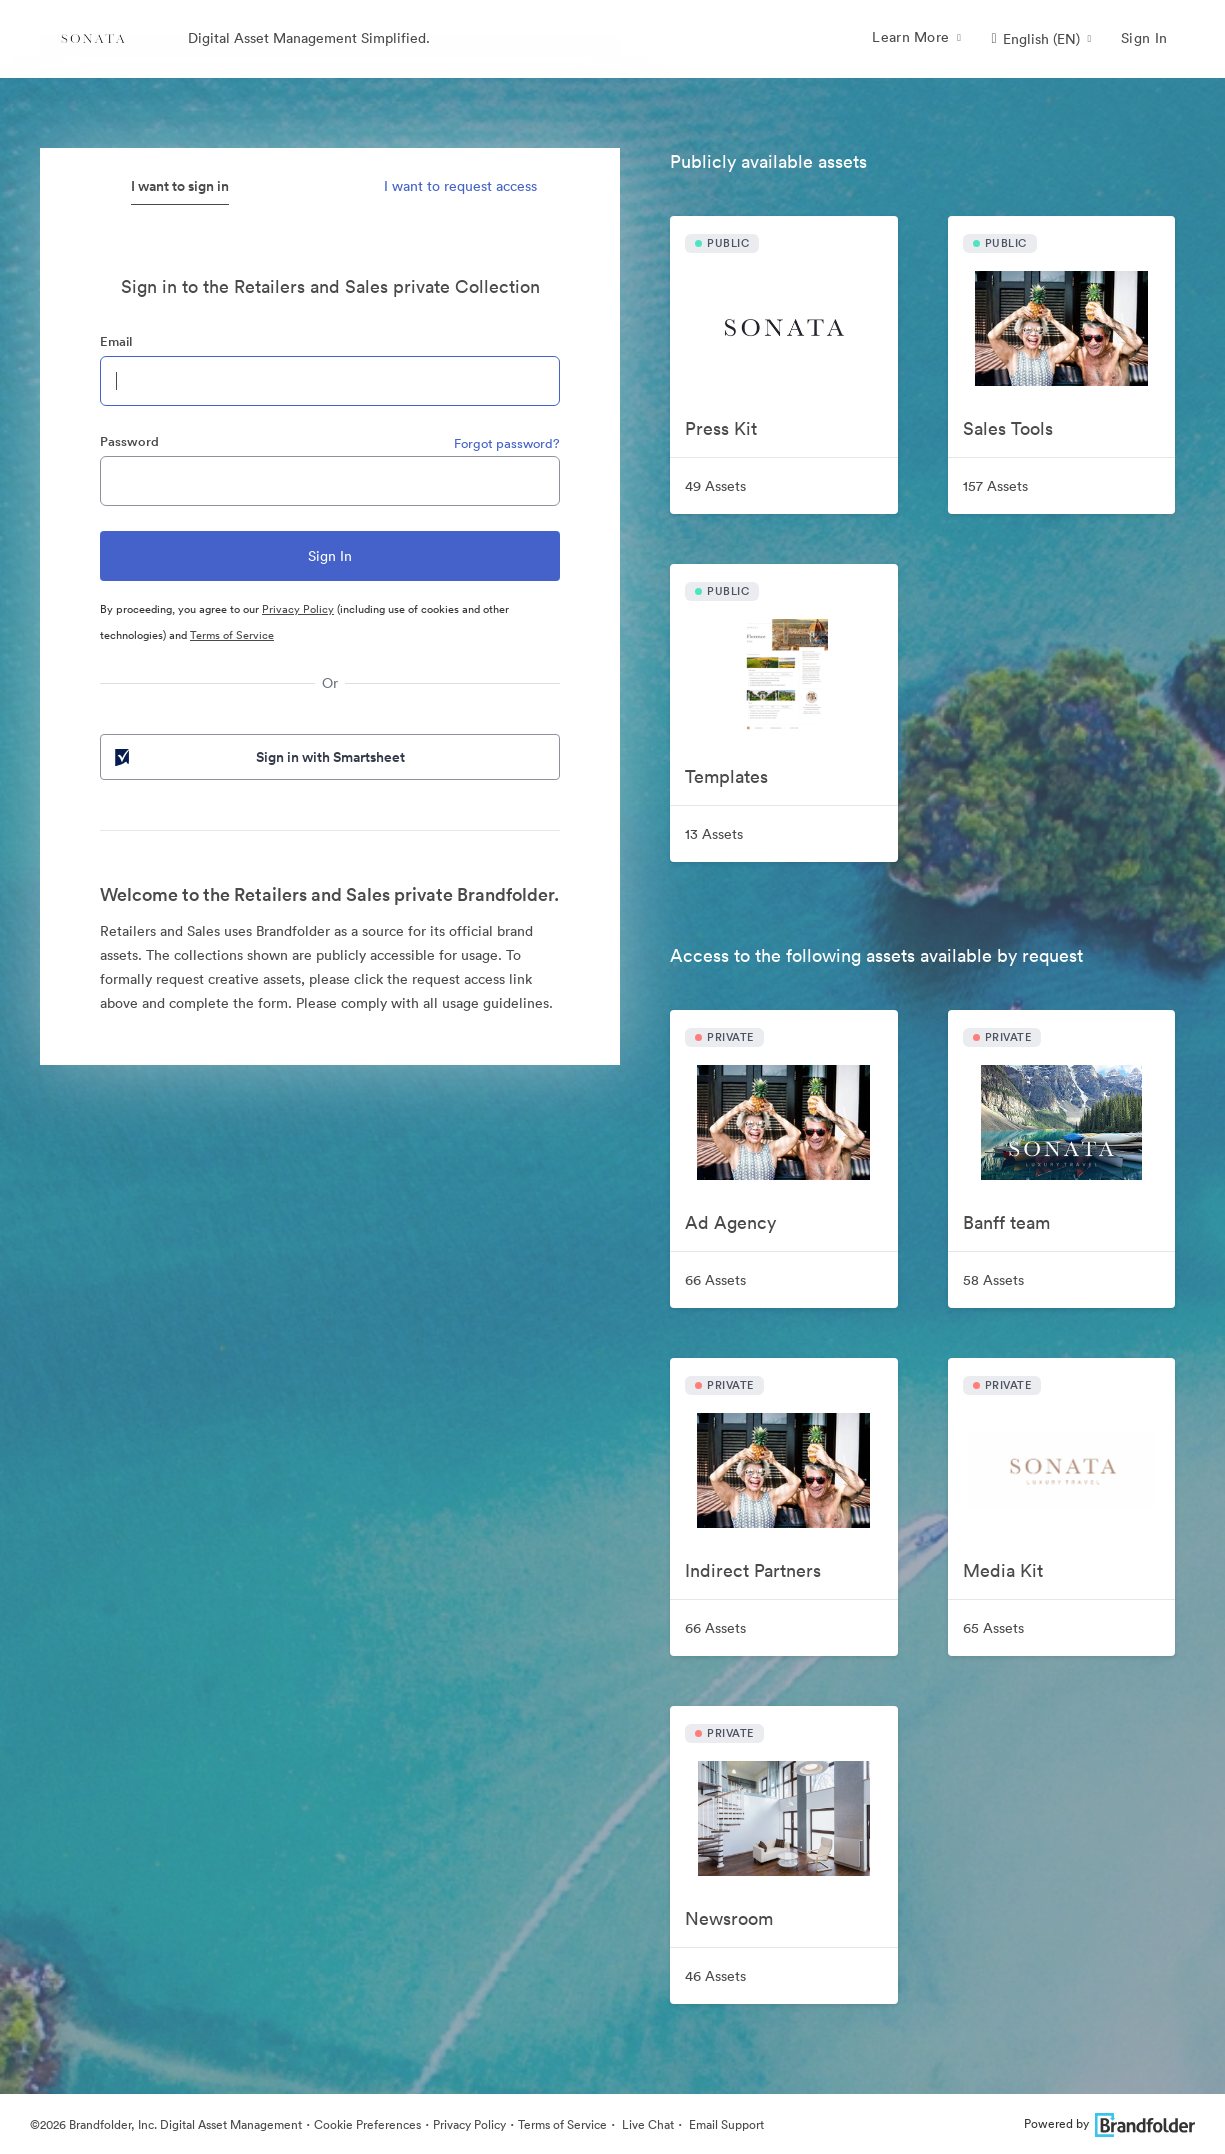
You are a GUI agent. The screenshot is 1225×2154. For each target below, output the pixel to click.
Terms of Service (232, 635)
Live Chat (646, 2124)
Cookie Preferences (367, 2124)
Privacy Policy (298, 609)
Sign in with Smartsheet (258, 757)
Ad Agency (730, 1222)
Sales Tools (1008, 428)
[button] (1041, 39)
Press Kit (721, 428)
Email (116, 341)
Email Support (725, 2124)
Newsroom (729, 1918)
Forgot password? (507, 443)
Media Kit (1003, 1570)
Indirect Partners (753, 1570)
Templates (726, 776)
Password (129, 441)
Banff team (1006, 1222)
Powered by (1109, 2123)
